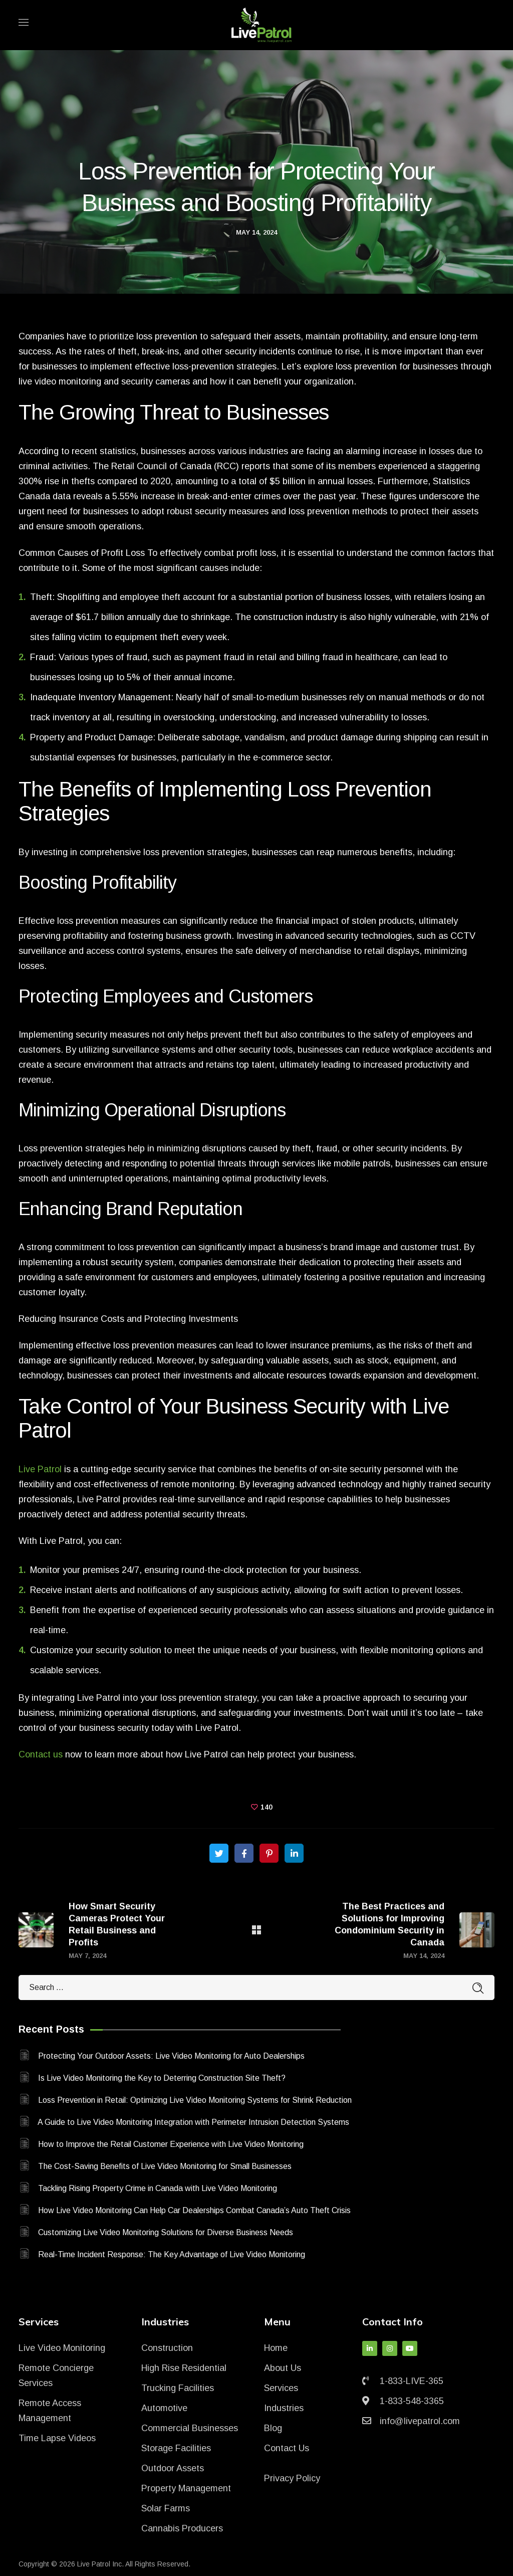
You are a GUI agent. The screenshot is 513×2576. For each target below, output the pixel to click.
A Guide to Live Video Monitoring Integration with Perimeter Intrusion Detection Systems (193, 2122)
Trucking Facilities (177, 2388)
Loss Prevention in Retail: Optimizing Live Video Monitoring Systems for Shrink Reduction (195, 2100)
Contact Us (286, 2448)
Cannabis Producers (182, 2528)
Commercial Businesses (189, 2428)
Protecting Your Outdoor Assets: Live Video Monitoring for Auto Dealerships (171, 2056)
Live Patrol (40, 1469)
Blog (273, 2428)
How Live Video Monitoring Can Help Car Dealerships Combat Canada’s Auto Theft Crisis (194, 2210)
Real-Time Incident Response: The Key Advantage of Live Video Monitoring (171, 2254)
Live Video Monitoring (62, 2348)
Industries (284, 2408)
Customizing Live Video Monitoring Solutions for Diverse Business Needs (165, 2232)
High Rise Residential (183, 2368)
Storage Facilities (176, 2448)
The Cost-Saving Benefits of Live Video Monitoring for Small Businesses (165, 2166)
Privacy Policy (292, 2478)
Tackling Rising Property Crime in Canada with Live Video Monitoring (157, 2188)
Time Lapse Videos (57, 2438)
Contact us (41, 1754)
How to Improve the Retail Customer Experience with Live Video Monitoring (171, 2144)
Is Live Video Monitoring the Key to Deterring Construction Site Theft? (162, 2078)
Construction (167, 2348)
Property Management (186, 2488)
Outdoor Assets (172, 2468)
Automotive (164, 2408)
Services (281, 2388)
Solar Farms (165, 2508)
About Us (282, 2368)
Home (276, 2348)
